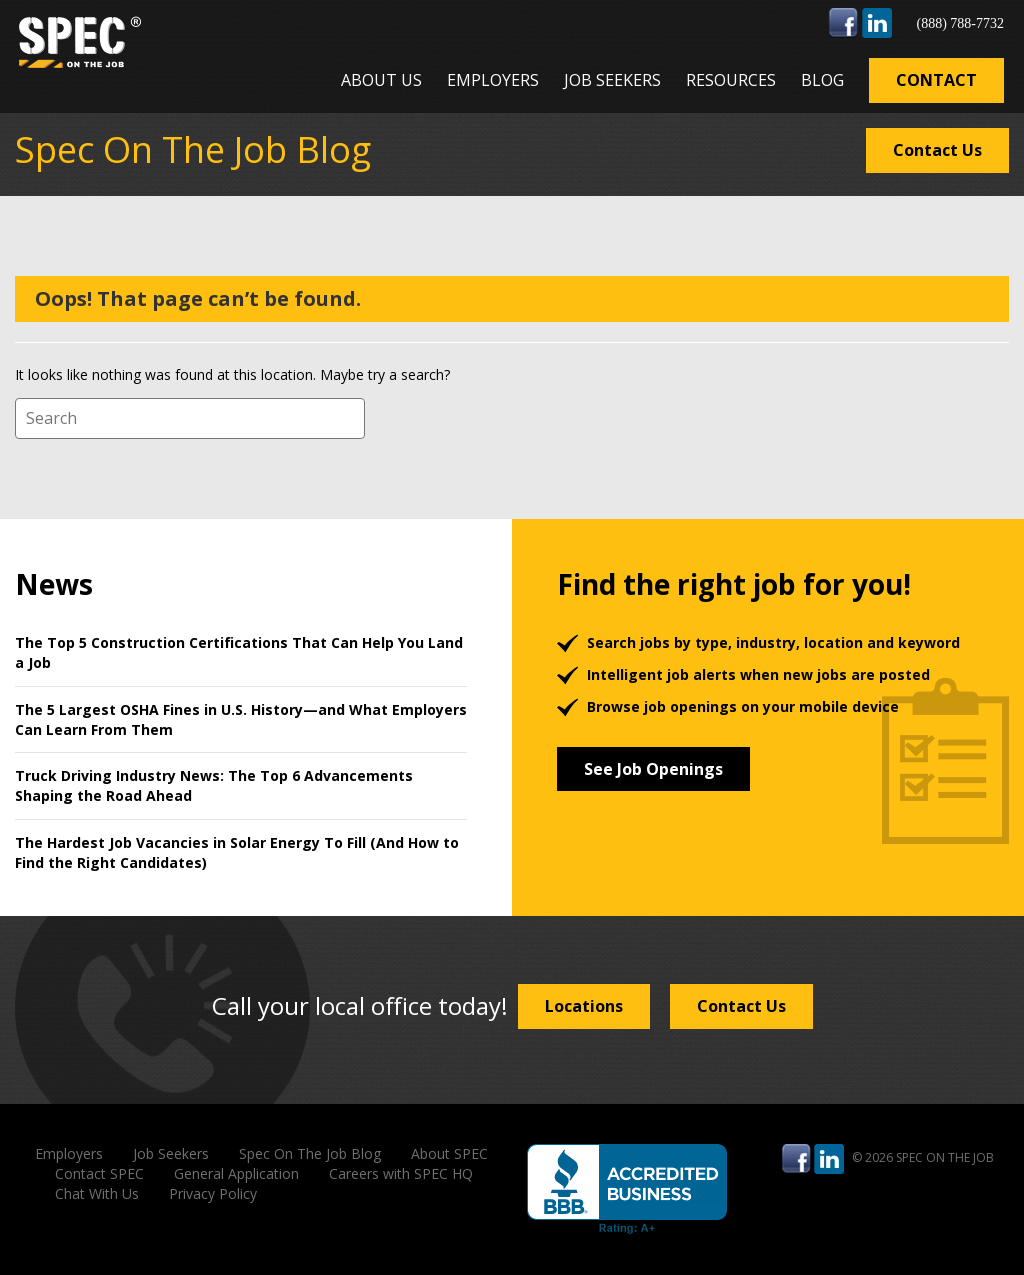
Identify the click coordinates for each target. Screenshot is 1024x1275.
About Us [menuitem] (381, 80)
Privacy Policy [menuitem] (213, 1193)
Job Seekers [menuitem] (612, 80)
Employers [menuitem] (493, 80)
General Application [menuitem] (236, 1173)
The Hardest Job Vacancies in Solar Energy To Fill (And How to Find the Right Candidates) (237, 852)
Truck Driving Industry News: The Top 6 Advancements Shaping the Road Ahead (214, 785)
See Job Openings (653, 769)
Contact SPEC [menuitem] (99, 1173)
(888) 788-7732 (960, 23)
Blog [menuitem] (822, 80)
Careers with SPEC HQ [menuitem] (401, 1173)
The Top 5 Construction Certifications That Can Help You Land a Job (239, 652)
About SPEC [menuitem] (449, 1153)
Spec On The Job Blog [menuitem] (310, 1153)
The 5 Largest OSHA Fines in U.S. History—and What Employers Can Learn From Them (241, 719)
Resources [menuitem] (731, 80)
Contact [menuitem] (936, 80)
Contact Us (937, 150)
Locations (584, 1006)
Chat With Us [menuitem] (97, 1193)
